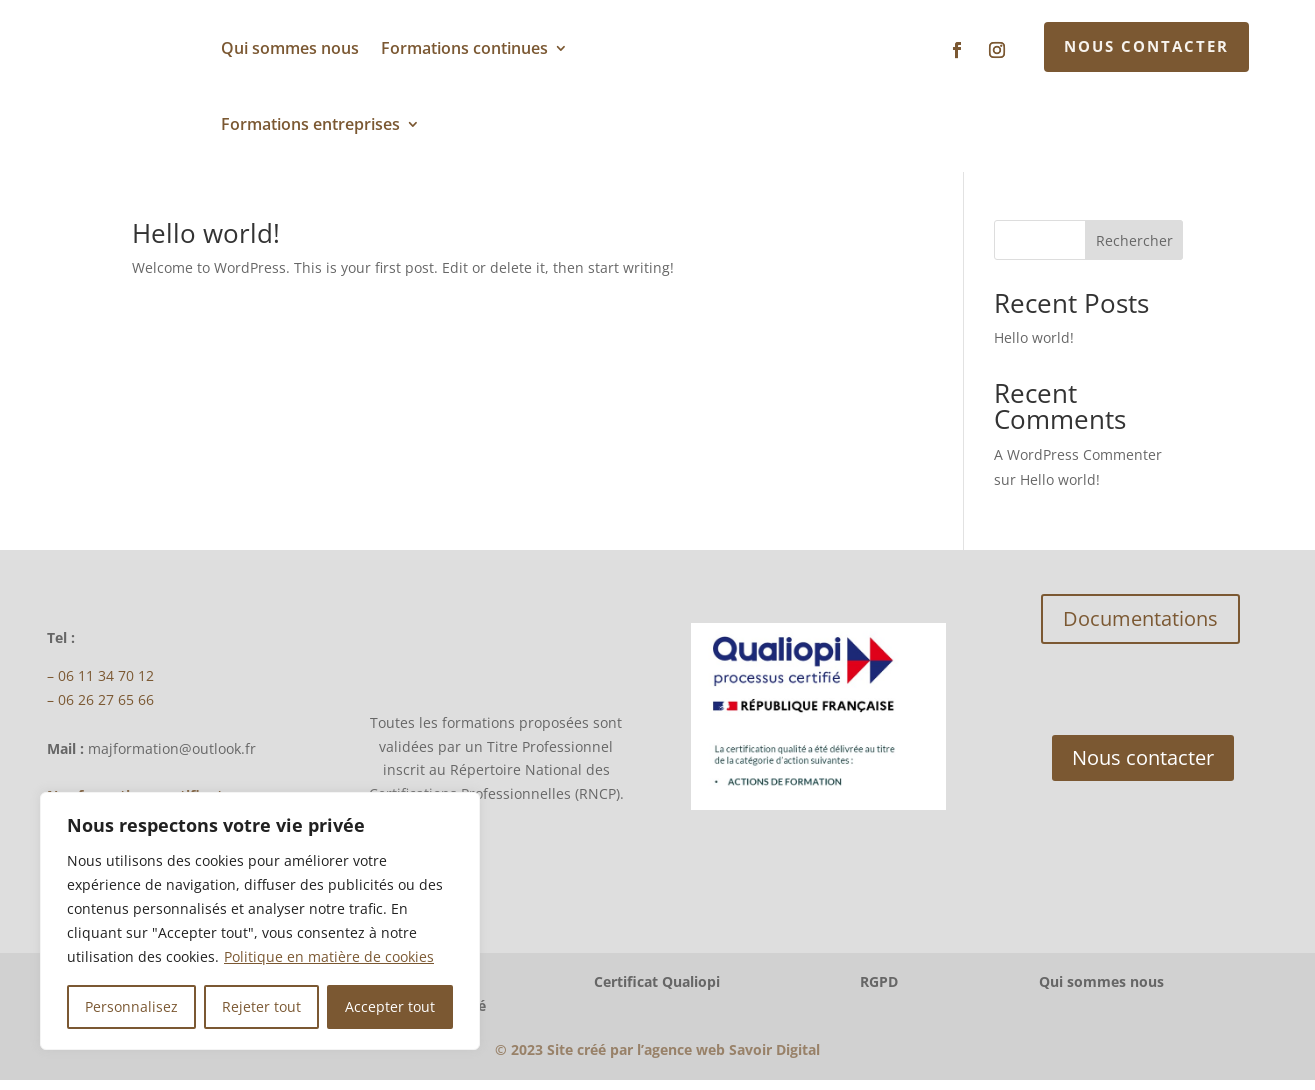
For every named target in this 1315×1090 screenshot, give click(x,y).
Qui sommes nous (290, 48)
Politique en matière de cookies (329, 956)
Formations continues (464, 48)
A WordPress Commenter (1078, 464)
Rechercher (1134, 250)
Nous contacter (1146, 46)
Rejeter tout (261, 1006)
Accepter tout (390, 1006)
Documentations (1140, 628)
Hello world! (206, 243)
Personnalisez (131, 1006)
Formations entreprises (310, 124)
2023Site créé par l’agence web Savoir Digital (657, 1059)
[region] (260, 921)
